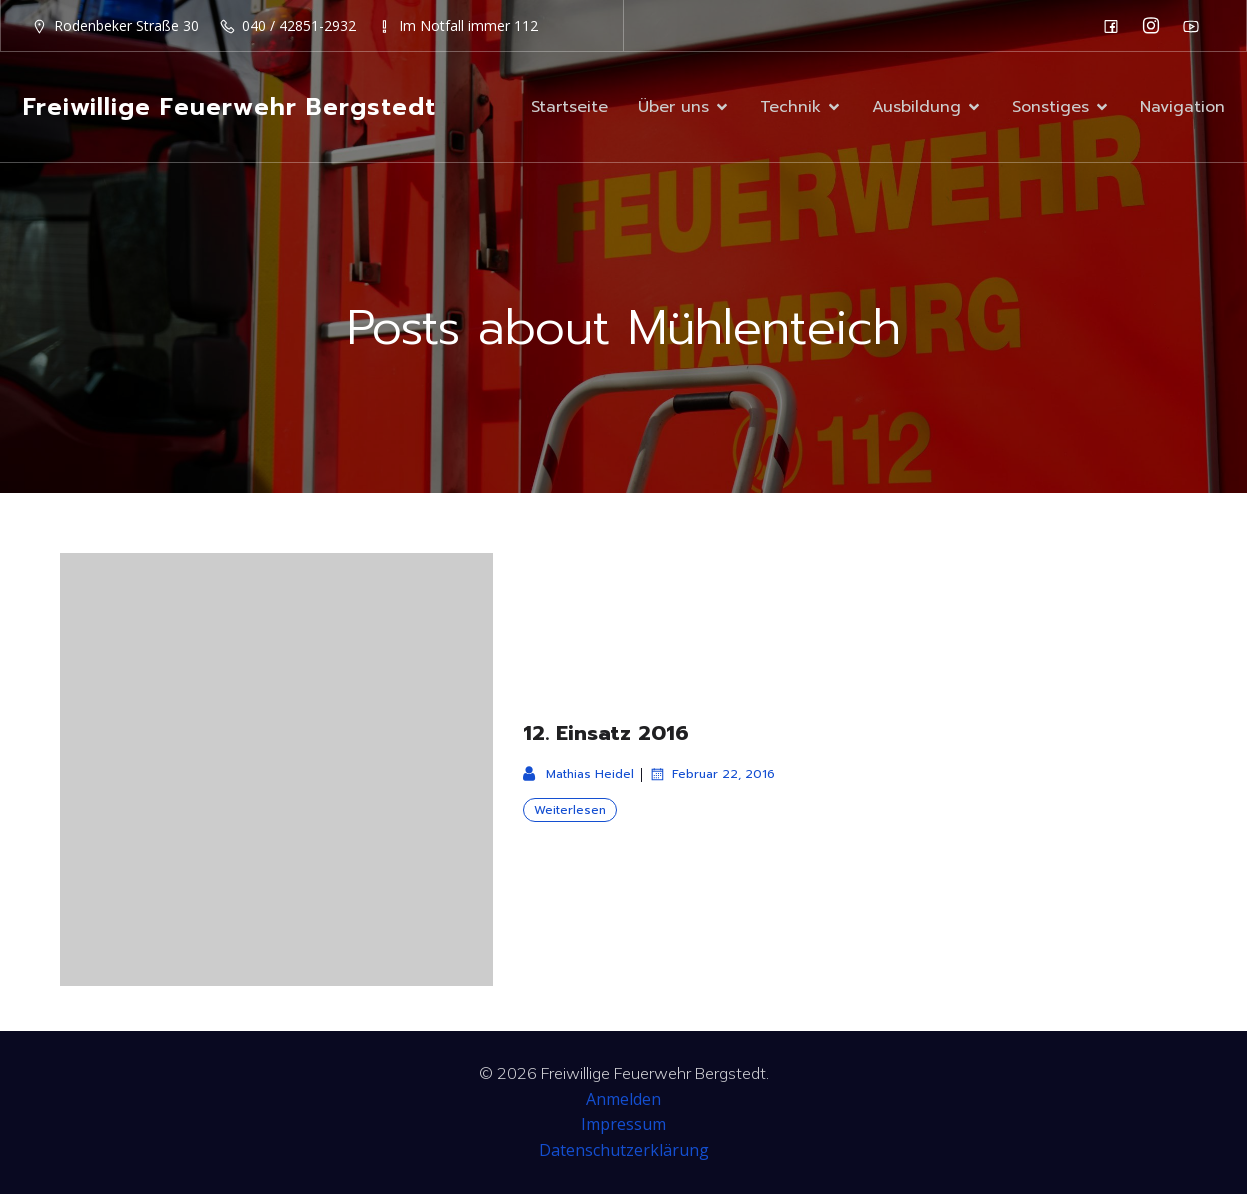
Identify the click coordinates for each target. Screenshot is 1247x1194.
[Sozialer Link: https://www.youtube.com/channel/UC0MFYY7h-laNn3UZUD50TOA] (1196, 26)
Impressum (623, 1124)
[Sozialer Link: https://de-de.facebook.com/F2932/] (1116, 26)
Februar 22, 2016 (712, 774)
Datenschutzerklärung (624, 1150)
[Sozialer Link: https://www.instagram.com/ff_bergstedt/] (1156, 26)
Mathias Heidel (578, 774)
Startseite (569, 107)
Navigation (1182, 107)
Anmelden (623, 1099)
